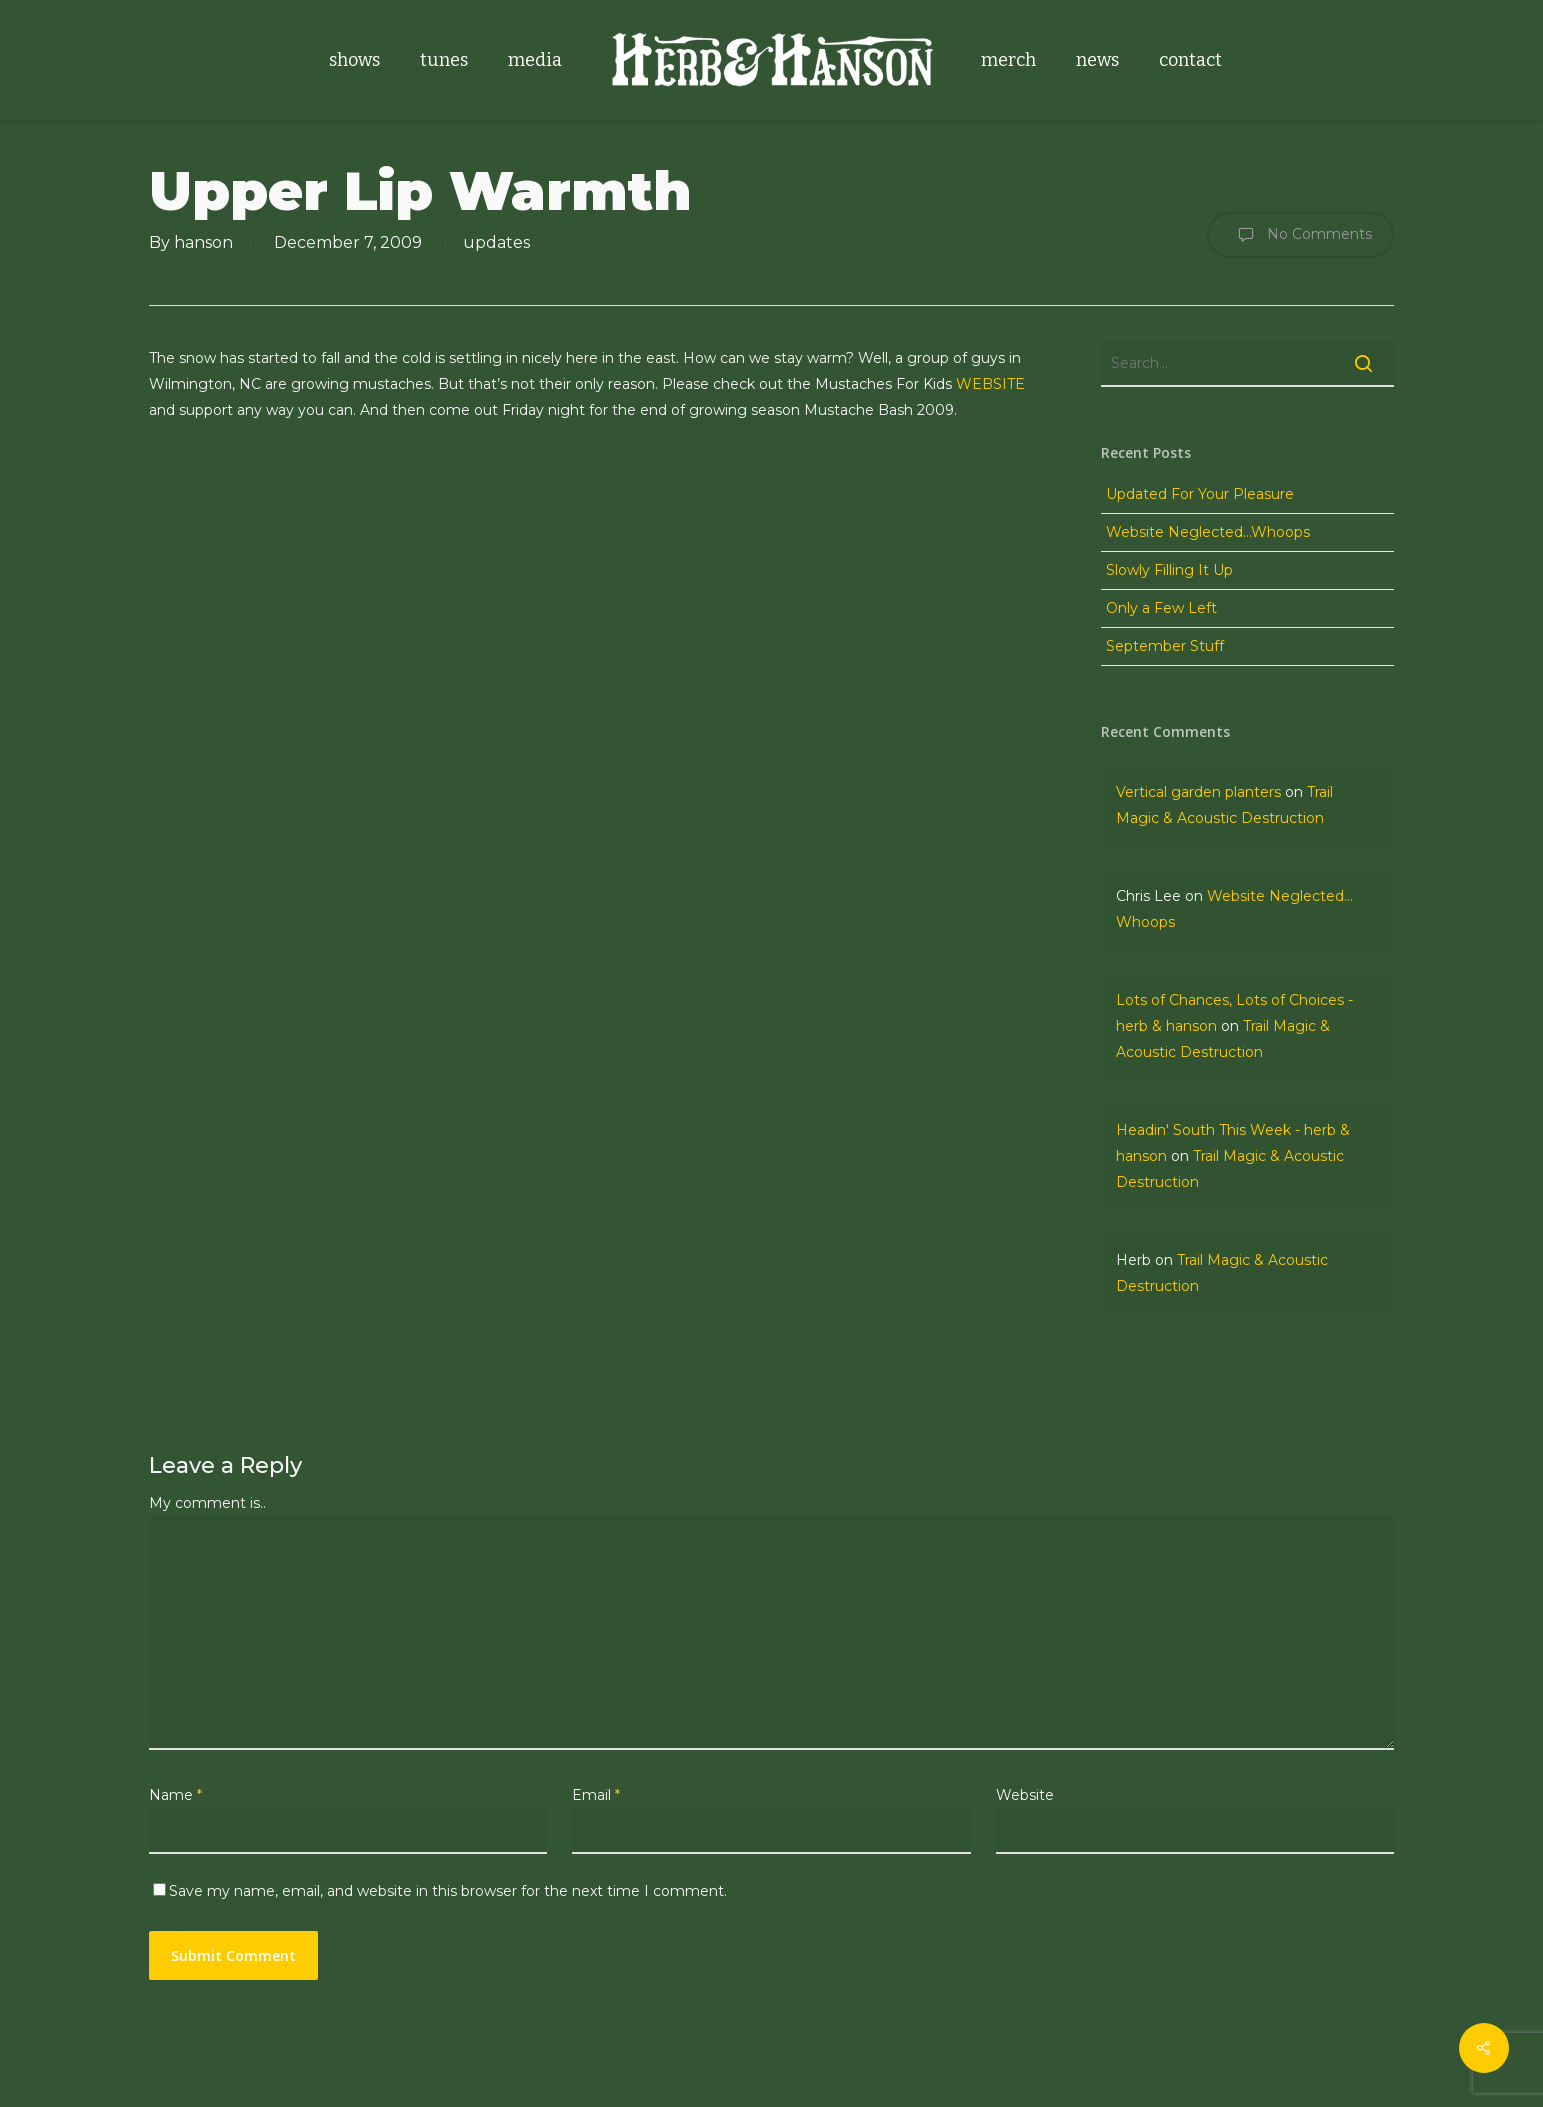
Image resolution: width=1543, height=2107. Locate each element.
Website (1025, 1795)
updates (496, 242)
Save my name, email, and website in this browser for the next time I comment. (448, 1891)
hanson (203, 242)
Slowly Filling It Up (1169, 570)
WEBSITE (990, 384)
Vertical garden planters (1198, 792)
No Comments (1300, 235)
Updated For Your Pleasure (1200, 494)
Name (175, 1795)
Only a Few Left (1161, 608)
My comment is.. (207, 1503)
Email (596, 1795)
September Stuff (1165, 646)
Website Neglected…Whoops (1208, 532)
